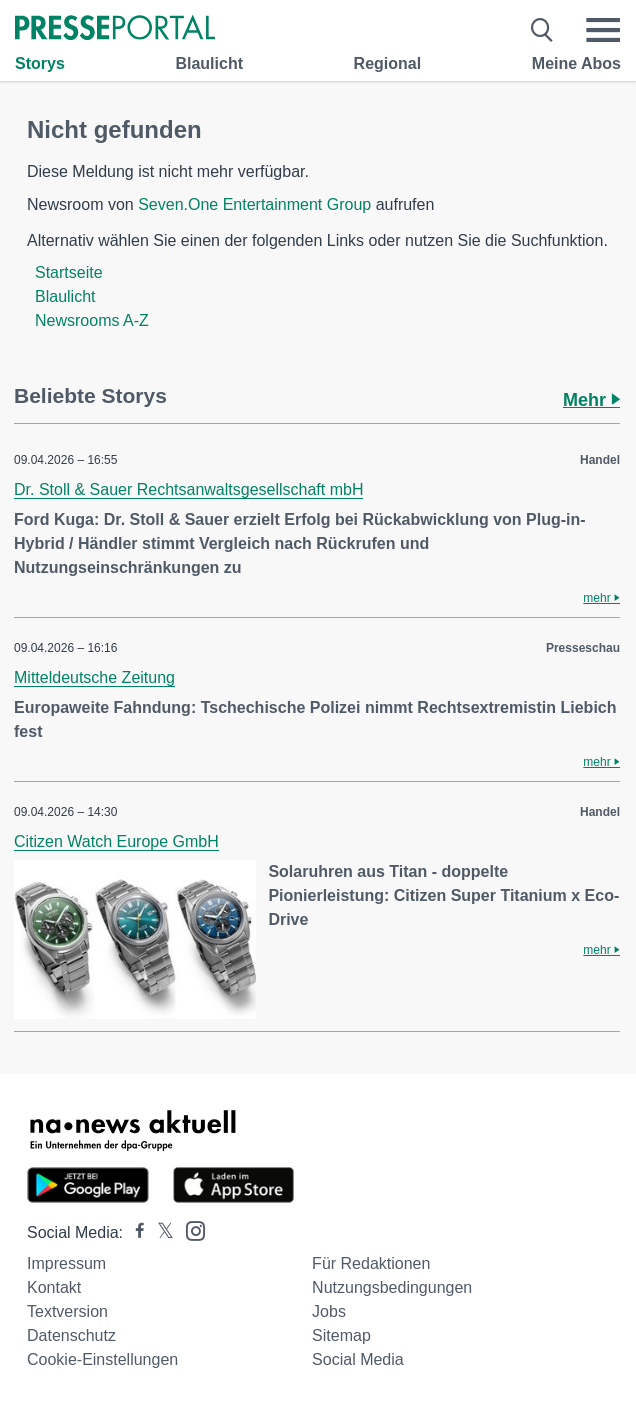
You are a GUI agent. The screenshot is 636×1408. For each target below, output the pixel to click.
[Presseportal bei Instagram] (189, 1229)
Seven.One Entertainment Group (254, 204)
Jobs (329, 1311)
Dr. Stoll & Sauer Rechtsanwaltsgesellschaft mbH (188, 489)
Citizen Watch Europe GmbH (116, 841)
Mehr (591, 400)
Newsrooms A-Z (92, 320)
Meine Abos (576, 63)
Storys (40, 63)
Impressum (66, 1263)
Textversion (67, 1311)
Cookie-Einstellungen (102, 1359)
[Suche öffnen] (542, 30)
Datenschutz (71, 1335)
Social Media (358, 1359)
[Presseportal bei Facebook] (134, 1232)
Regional (388, 63)
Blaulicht (209, 63)
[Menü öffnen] (603, 30)
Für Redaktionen (371, 1263)
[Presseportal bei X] (159, 1232)
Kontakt (54, 1287)
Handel (600, 460)
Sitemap (341, 1335)
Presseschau (583, 648)
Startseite (69, 272)
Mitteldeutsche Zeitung (94, 677)
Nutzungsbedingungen (392, 1287)
